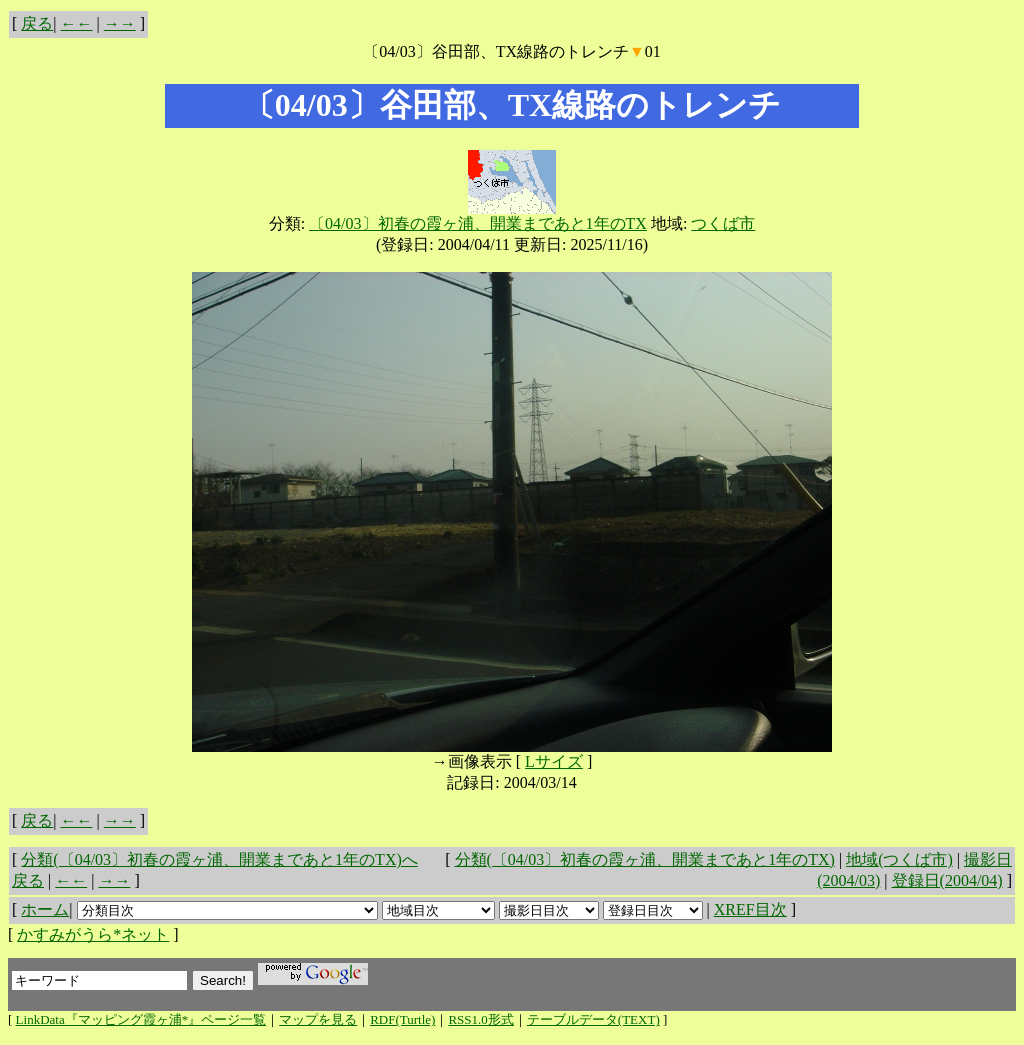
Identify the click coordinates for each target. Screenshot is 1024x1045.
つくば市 (723, 223)
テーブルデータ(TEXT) (593, 1019)
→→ (120, 23)
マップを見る (318, 1019)
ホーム (45, 909)
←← (77, 23)
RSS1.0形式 (480, 1019)
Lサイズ (554, 761)
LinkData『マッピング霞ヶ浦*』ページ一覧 (141, 1019)
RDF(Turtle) (402, 1019)
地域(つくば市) (899, 859)
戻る (37, 23)
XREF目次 (750, 909)
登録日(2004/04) (947, 880)
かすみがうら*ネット (93, 934)
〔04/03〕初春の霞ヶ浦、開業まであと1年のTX (478, 223)
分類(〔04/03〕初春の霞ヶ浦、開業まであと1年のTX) (645, 859)
